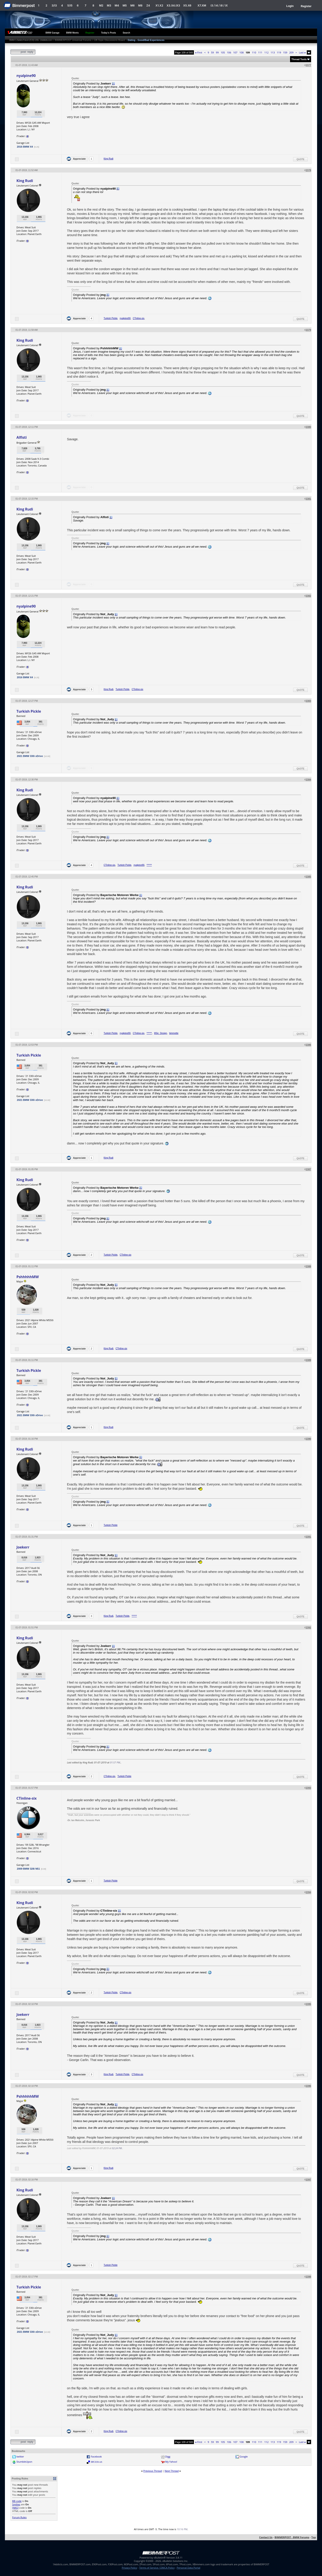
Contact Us (266, 2537)
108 (241, 52)
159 (285, 52)
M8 (140, 5)
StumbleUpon (24, 2461)
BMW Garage (52, 33)
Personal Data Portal (188, 2567)
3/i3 (54, 5)
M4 (117, 5)
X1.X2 (159, 5)
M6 (132, 5)
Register (306, 6)
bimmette (173, 1033)
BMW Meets (72, 33)
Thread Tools (299, 59)
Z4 (148, 5)
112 (266, 52)
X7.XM (201, 5)
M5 (125, 5)
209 (291, 52)
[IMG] (15, 2507)
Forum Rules (19, 2517)
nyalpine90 (26, 75)
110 (254, 52)
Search (126, 33)
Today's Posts (108, 33)
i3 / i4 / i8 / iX (219, 5)
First (198, 52)
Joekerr (23, 1547)
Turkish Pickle (110, 318)
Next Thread (172, 2470)
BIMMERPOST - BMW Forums (292, 2537)
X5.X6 (187, 5)
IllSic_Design (160, 1033)
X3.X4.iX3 (173, 5)
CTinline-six (138, 318)
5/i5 (69, 5)
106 (229, 52)
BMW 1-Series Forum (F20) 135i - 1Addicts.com (30, 40)
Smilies (16, 2504)
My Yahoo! (171, 2461)
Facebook (96, 2456)
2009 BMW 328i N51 (28, 1868)
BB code (17, 2501)
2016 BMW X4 (25, 146)
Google (244, 2456)
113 (273, 52)
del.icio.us (96, 2461)
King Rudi (108, 158)
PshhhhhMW (28, 1276)
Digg (167, 2456)
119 (279, 52)
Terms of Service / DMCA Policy (157, 2567)
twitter (20, 2456)
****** (149, 865)
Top (313, 2537)
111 (260, 52)
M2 (101, 5)
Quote (300, 159)
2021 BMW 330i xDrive (30, 756)
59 (212, 52)
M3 (109, 5)
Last (302, 52)
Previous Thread (152, 2470)
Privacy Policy (129, 2567)
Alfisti (22, 437)
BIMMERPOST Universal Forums (73, 40)
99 (217, 52)
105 (223, 52)
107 (235, 52)
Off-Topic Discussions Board (109, 40)
